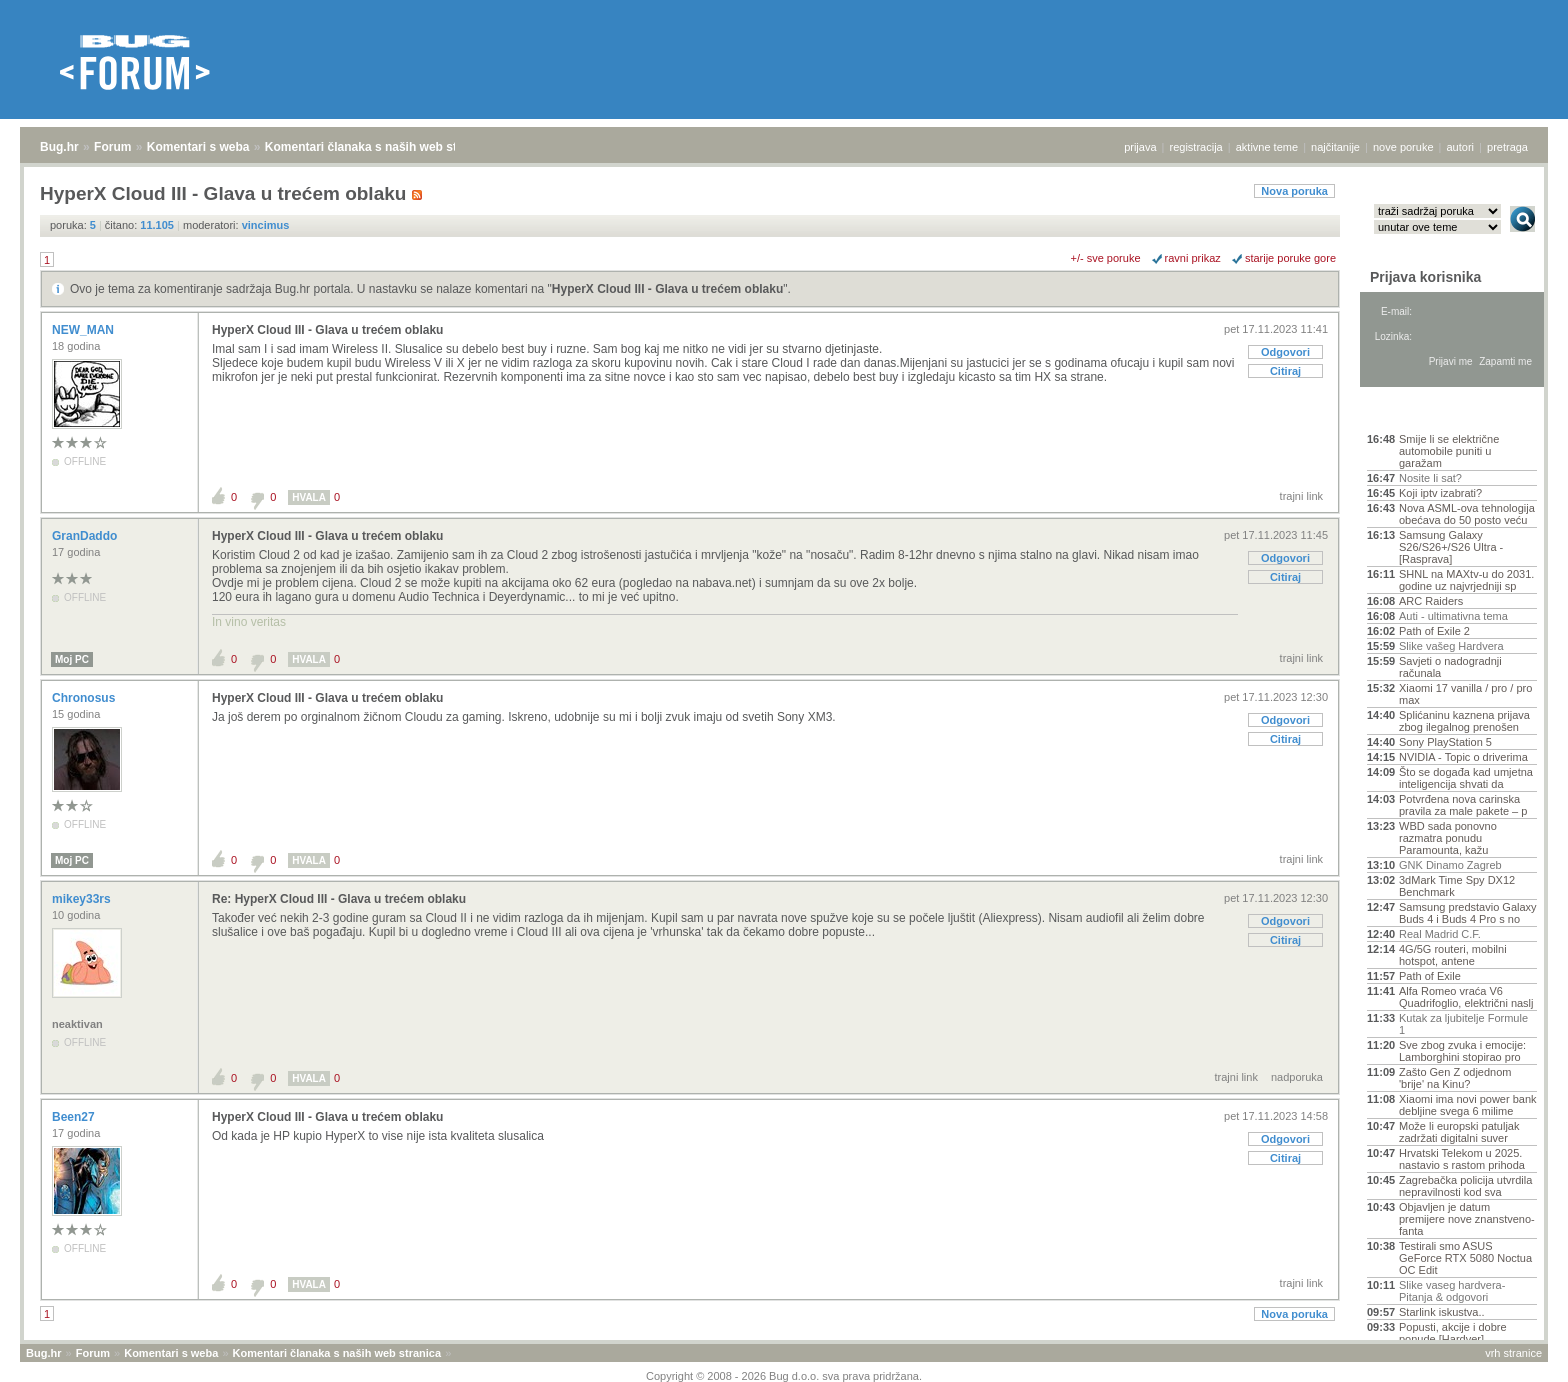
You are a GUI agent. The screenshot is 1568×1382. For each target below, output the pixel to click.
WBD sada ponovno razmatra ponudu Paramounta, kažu (1448, 838)
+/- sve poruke (1106, 258)
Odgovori (1285, 352)
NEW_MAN (84, 330)
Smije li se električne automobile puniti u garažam (1449, 451)
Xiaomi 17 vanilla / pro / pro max (1465, 694)
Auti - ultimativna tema (1453, 616)
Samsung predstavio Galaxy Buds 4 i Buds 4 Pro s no (1468, 913)
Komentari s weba (198, 147)
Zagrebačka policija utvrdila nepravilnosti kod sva (1465, 1186)
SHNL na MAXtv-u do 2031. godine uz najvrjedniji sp (1466, 580)
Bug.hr (59, 147)
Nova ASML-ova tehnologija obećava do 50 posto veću (1467, 514)
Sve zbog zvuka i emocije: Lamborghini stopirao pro (1462, 1051)
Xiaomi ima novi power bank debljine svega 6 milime (1468, 1105)
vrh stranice (1513, 1353)
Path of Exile (1430, 976)
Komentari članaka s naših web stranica (378, 147)
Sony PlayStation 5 (1445, 742)
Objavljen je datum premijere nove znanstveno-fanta (1467, 1219)
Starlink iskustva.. (1442, 1312)
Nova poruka (1294, 191)
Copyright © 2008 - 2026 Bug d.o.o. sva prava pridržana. (784, 1376)
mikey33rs (83, 899)
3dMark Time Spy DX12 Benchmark (1457, 886)
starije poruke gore (1290, 258)
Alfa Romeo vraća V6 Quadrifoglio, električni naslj (1466, 997)
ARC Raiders (1431, 601)
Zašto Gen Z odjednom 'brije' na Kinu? (1455, 1078)
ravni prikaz (1193, 258)
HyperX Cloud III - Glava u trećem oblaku (667, 289)
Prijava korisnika (1425, 277)
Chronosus (85, 698)
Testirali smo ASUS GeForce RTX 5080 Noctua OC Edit (1465, 1258)
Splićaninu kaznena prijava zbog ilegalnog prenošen (1464, 721)
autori (1461, 147)
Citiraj (1285, 371)
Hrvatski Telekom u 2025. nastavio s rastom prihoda (1462, 1159)
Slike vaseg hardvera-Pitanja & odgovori (1452, 1291)
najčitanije (1335, 147)
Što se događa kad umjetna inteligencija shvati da (1466, 778)
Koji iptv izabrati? (1440, 493)
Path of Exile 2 (1434, 631)
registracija (1196, 147)
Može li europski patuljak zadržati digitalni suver (1459, 1132)
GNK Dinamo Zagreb (1450, 865)
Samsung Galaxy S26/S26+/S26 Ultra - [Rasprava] (1451, 547)
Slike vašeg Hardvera (1451, 646)
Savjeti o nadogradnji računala (1450, 667)
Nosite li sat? (1430, 478)
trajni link (1301, 496)
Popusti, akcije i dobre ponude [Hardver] (1453, 1333)
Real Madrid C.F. (1440, 934)
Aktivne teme (1413, 412)
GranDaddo (86, 536)
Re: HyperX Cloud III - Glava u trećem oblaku (339, 899)
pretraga (1507, 147)
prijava (1140, 147)
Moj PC (72, 659)
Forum (112, 147)
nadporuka (1297, 1077)
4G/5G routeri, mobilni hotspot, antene (1453, 955)
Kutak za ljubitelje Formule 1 (1463, 1024)
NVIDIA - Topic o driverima (1463, 757)
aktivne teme (1267, 147)
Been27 (75, 1117)
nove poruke (1403, 147)
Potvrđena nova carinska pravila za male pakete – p (1463, 805)
